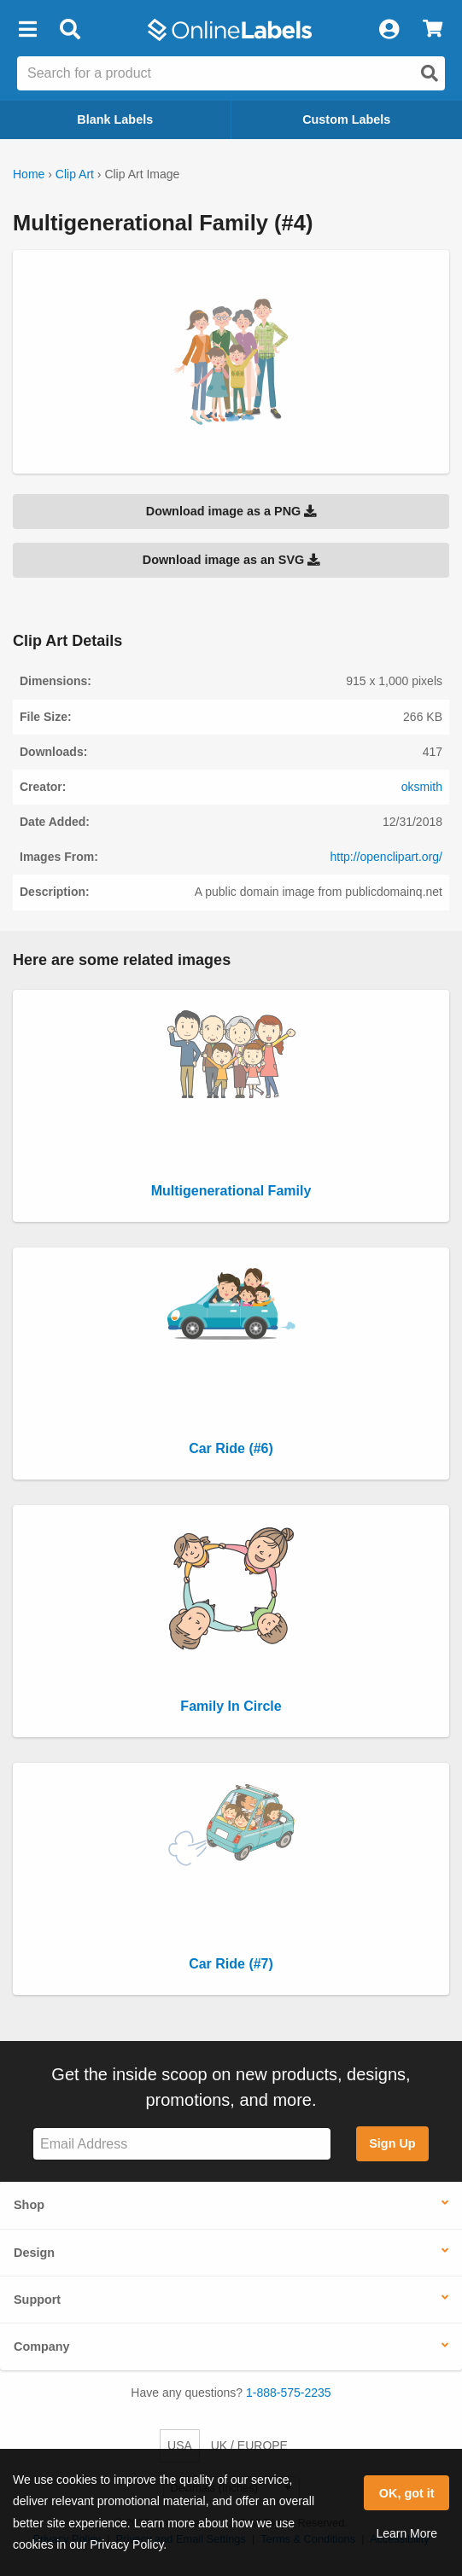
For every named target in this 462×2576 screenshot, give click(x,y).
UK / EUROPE (249, 2445)
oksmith (421, 787)
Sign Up (392, 2143)
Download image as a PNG (231, 511)
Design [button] (34, 2252)
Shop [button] (29, 2205)
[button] (27, 30)
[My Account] (388, 30)
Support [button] (37, 2299)
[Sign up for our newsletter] (181, 2144)
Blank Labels (115, 119)
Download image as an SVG (231, 560)
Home (28, 174)
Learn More (406, 2533)
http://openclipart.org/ (386, 857)
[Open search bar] (69, 30)
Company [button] (42, 2346)
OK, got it (407, 2493)
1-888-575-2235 (288, 2392)
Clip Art (75, 174)
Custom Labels (346, 119)
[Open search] (429, 73)
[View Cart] (432, 30)
